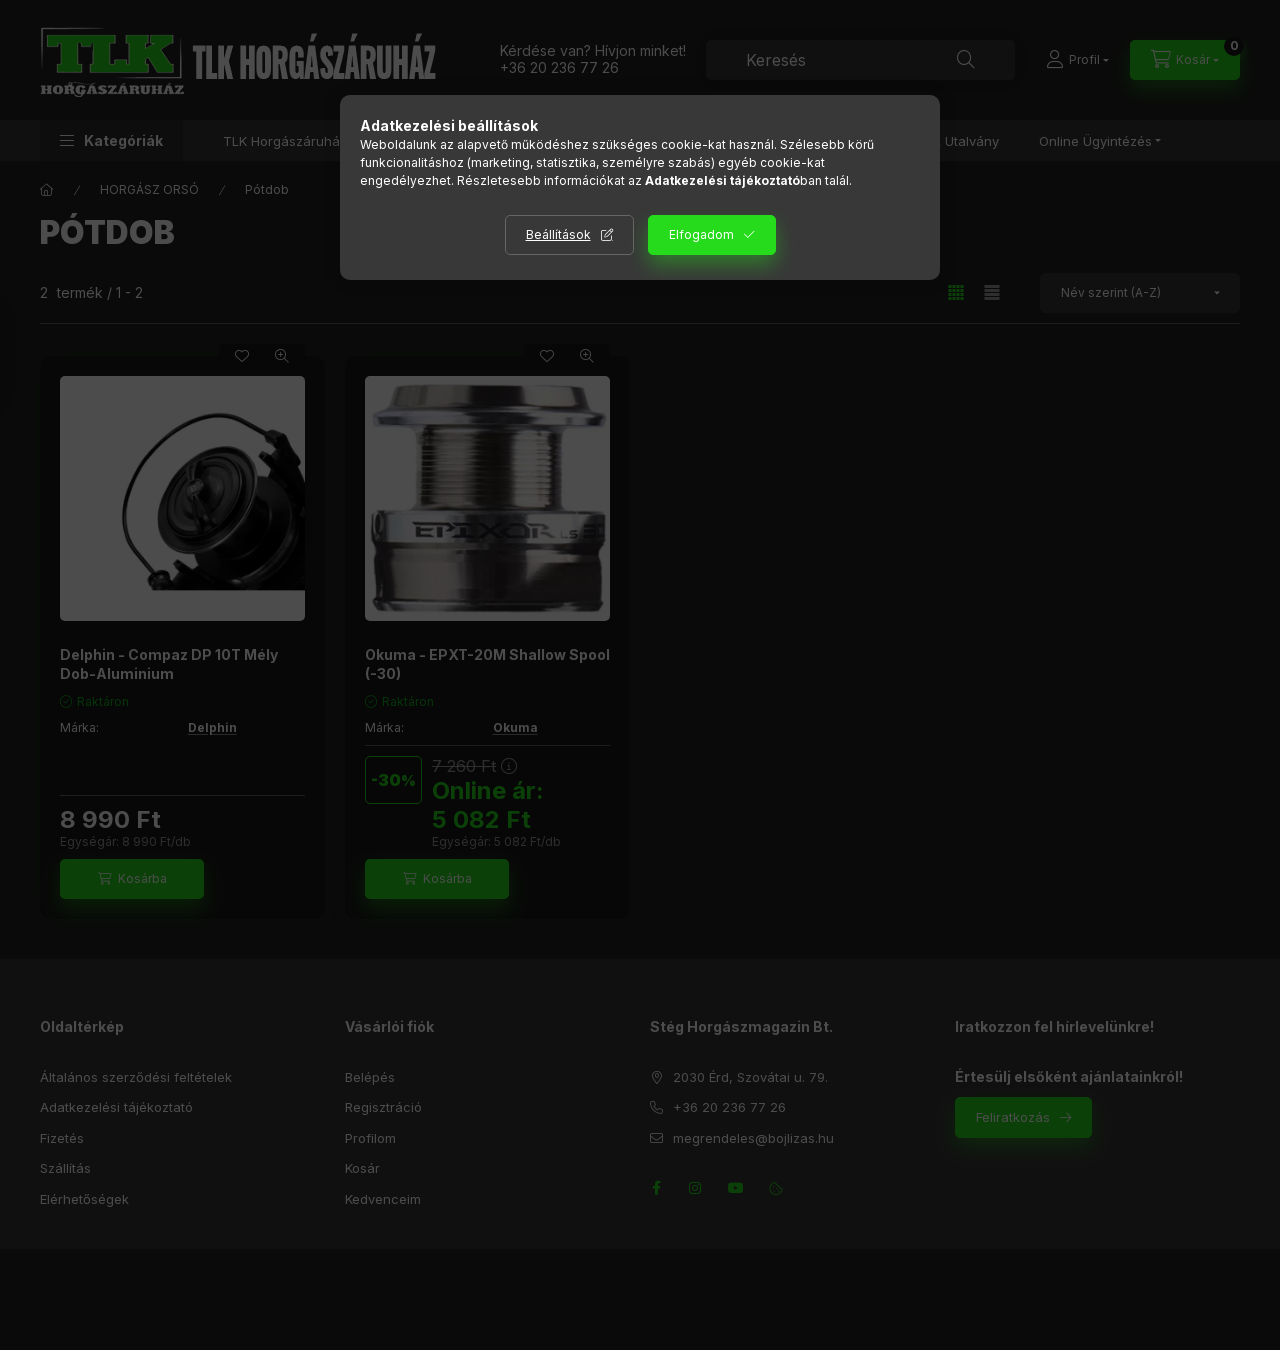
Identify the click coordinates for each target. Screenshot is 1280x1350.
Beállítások (558, 234)
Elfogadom (701, 234)
